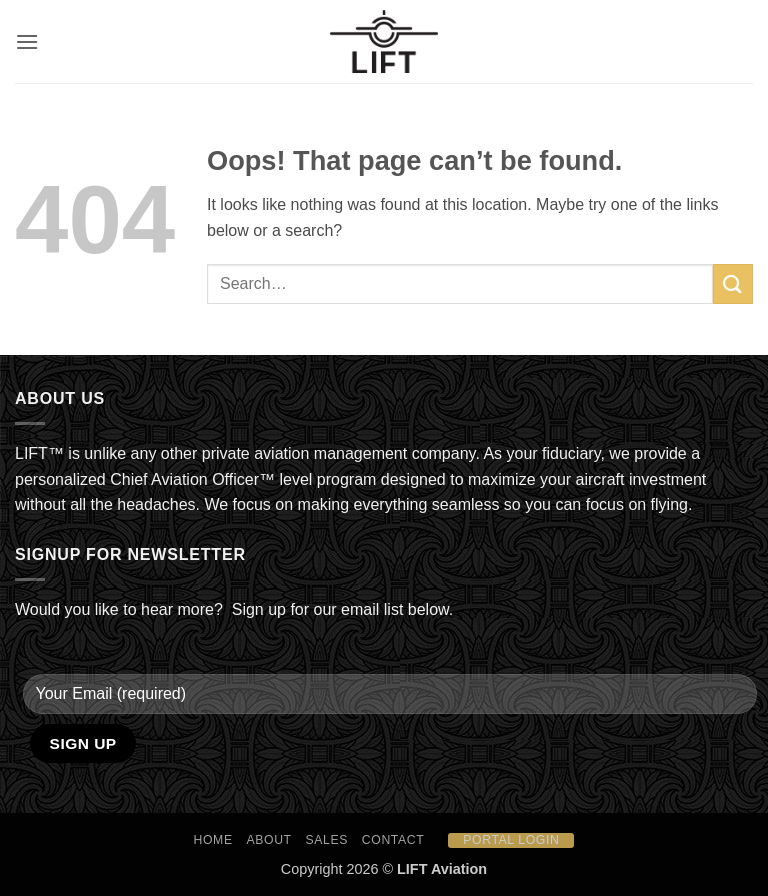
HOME (213, 840)
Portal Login (511, 840)
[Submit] (733, 283)
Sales (327, 840)
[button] (27, 41)
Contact (393, 840)
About (269, 840)
